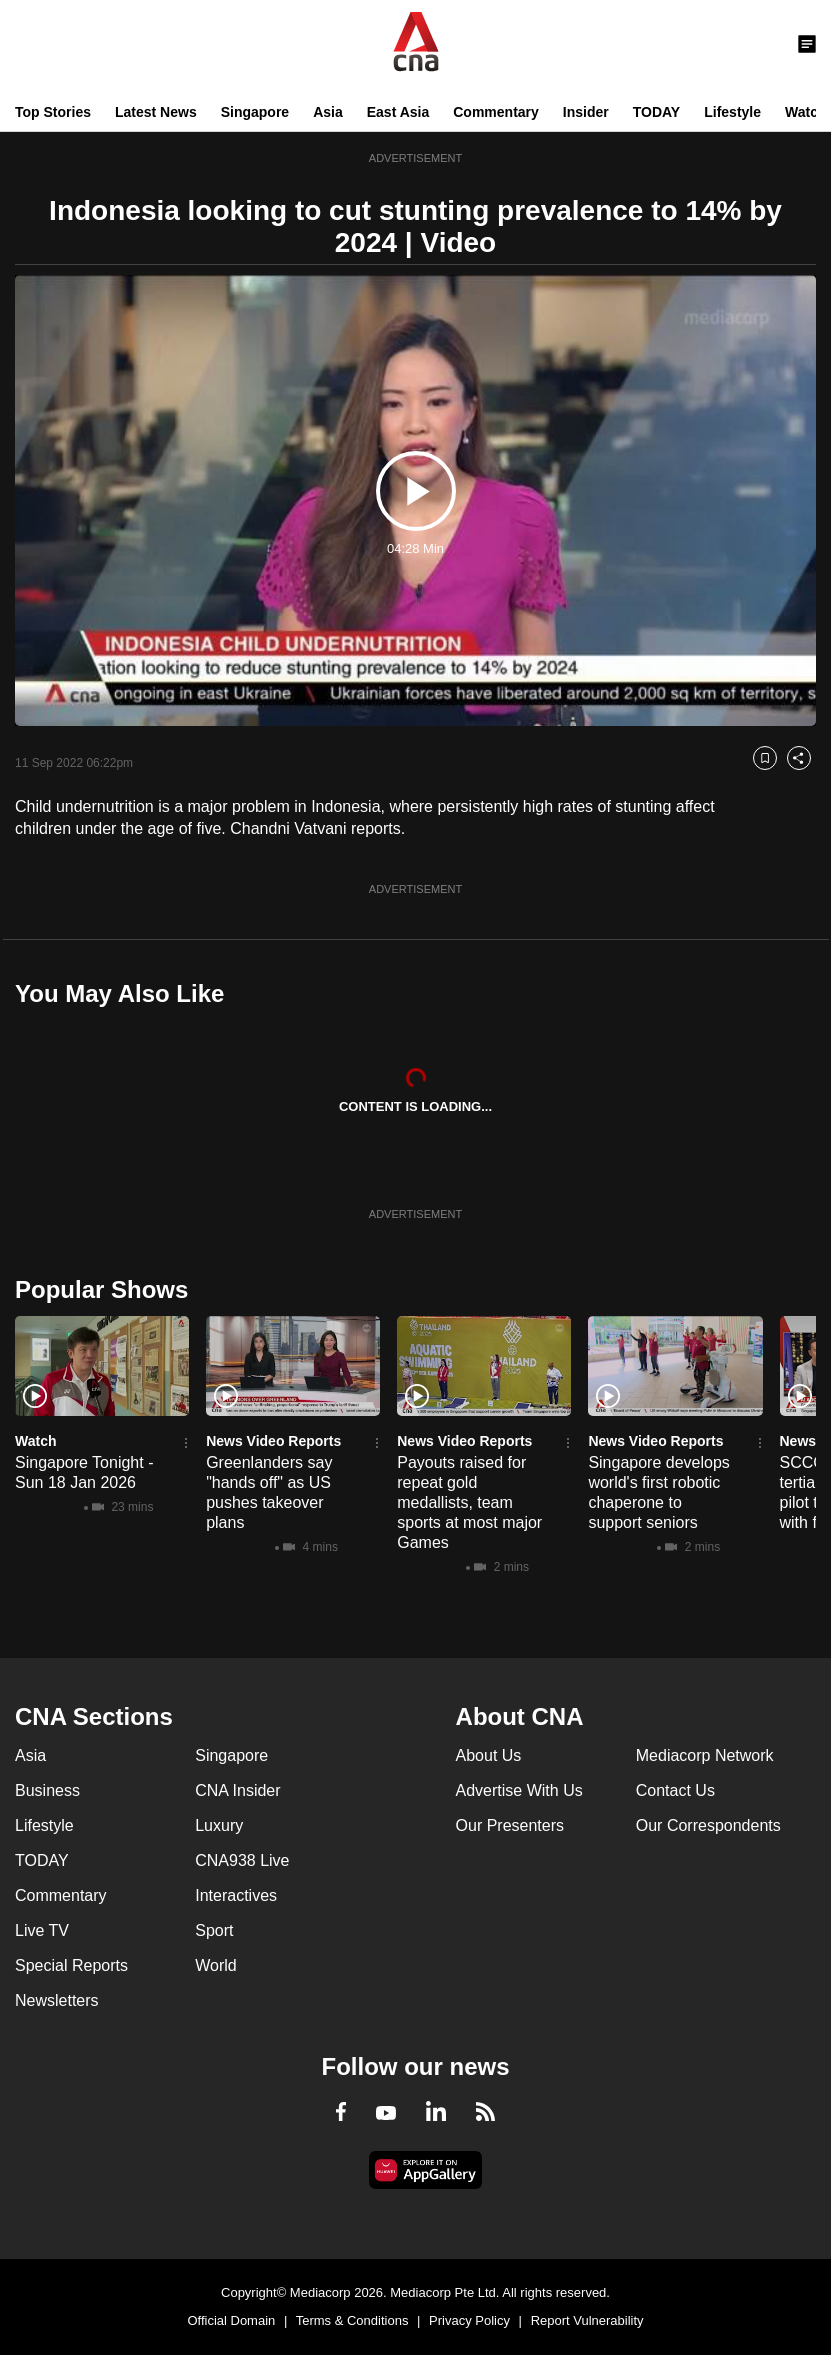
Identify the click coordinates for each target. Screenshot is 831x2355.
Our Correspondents (708, 1825)
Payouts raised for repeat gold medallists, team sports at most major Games (469, 1502)
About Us (489, 1755)
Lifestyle (732, 112)
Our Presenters (510, 1825)
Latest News (156, 112)
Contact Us (675, 1790)
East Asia (398, 112)
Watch (805, 112)
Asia (328, 112)
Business (47, 1790)
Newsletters (57, 2000)
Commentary (496, 112)
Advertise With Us (519, 1790)
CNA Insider (237, 1790)
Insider (586, 112)
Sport (214, 1930)
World (216, 1965)
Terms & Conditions (352, 2320)
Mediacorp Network (705, 1755)
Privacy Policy (469, 2320)
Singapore (255, 112)
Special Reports (71, 1965)
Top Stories (53, 112)
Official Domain (231, 2320)
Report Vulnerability (587, 2320)
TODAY (656, 112)
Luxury (219, 1825)
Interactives (236, 1895)
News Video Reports (273, 1441)
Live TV (42, 1930)
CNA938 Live (242, 1860)
